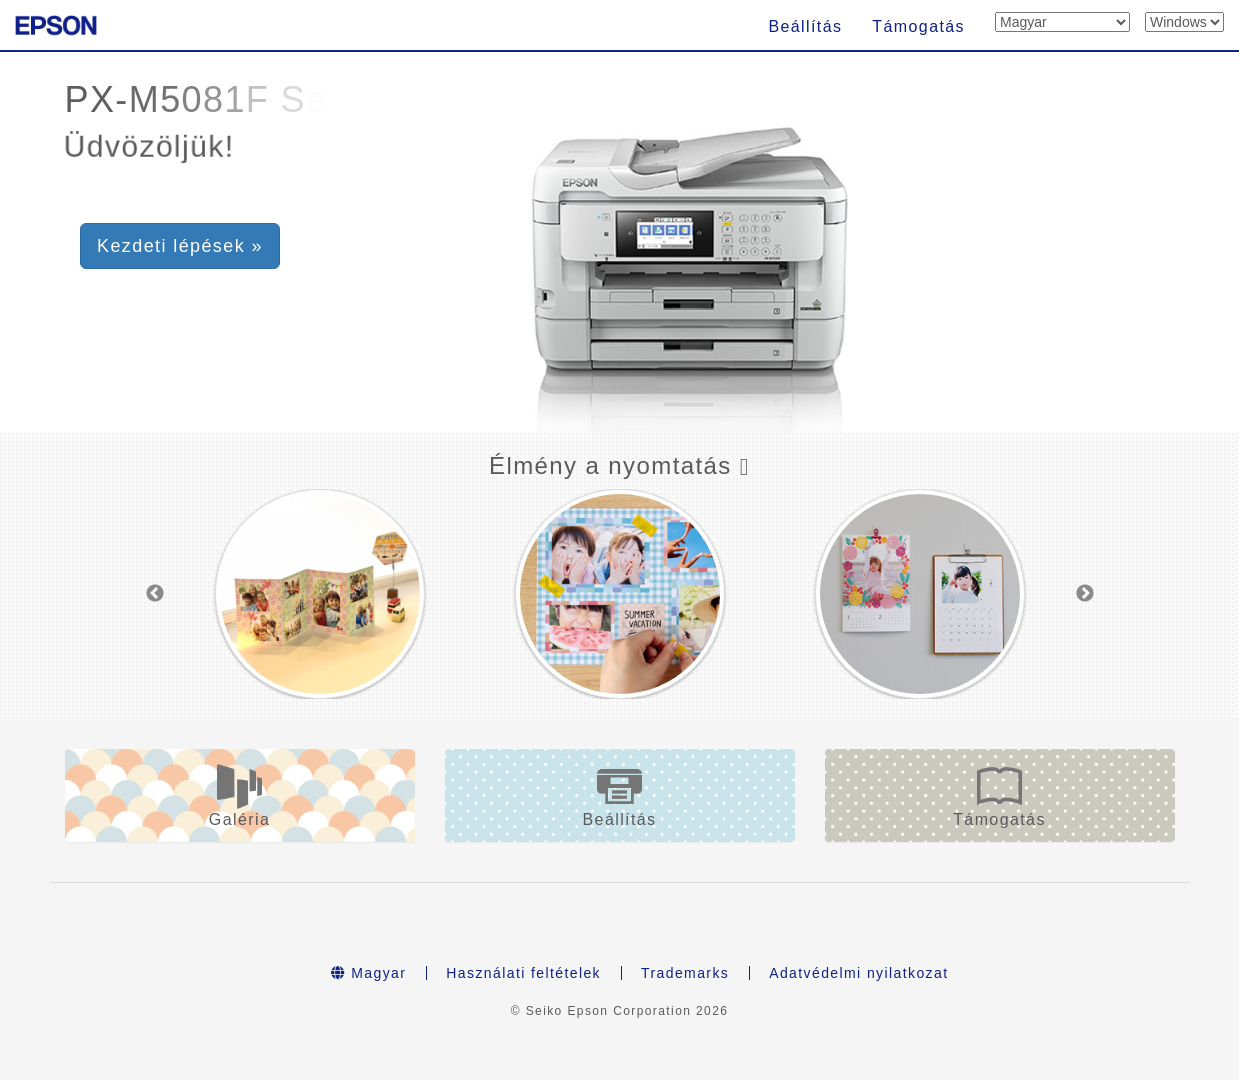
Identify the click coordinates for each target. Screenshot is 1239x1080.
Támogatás (918, 26)
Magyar (369, 973)
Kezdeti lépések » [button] (180, 246)
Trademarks (685, 973)
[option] (320, 594)
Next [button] (1085, 594)
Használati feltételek (523, 973)
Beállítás (805, 26)
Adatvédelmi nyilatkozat (858, 973)
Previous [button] (155, 594)
